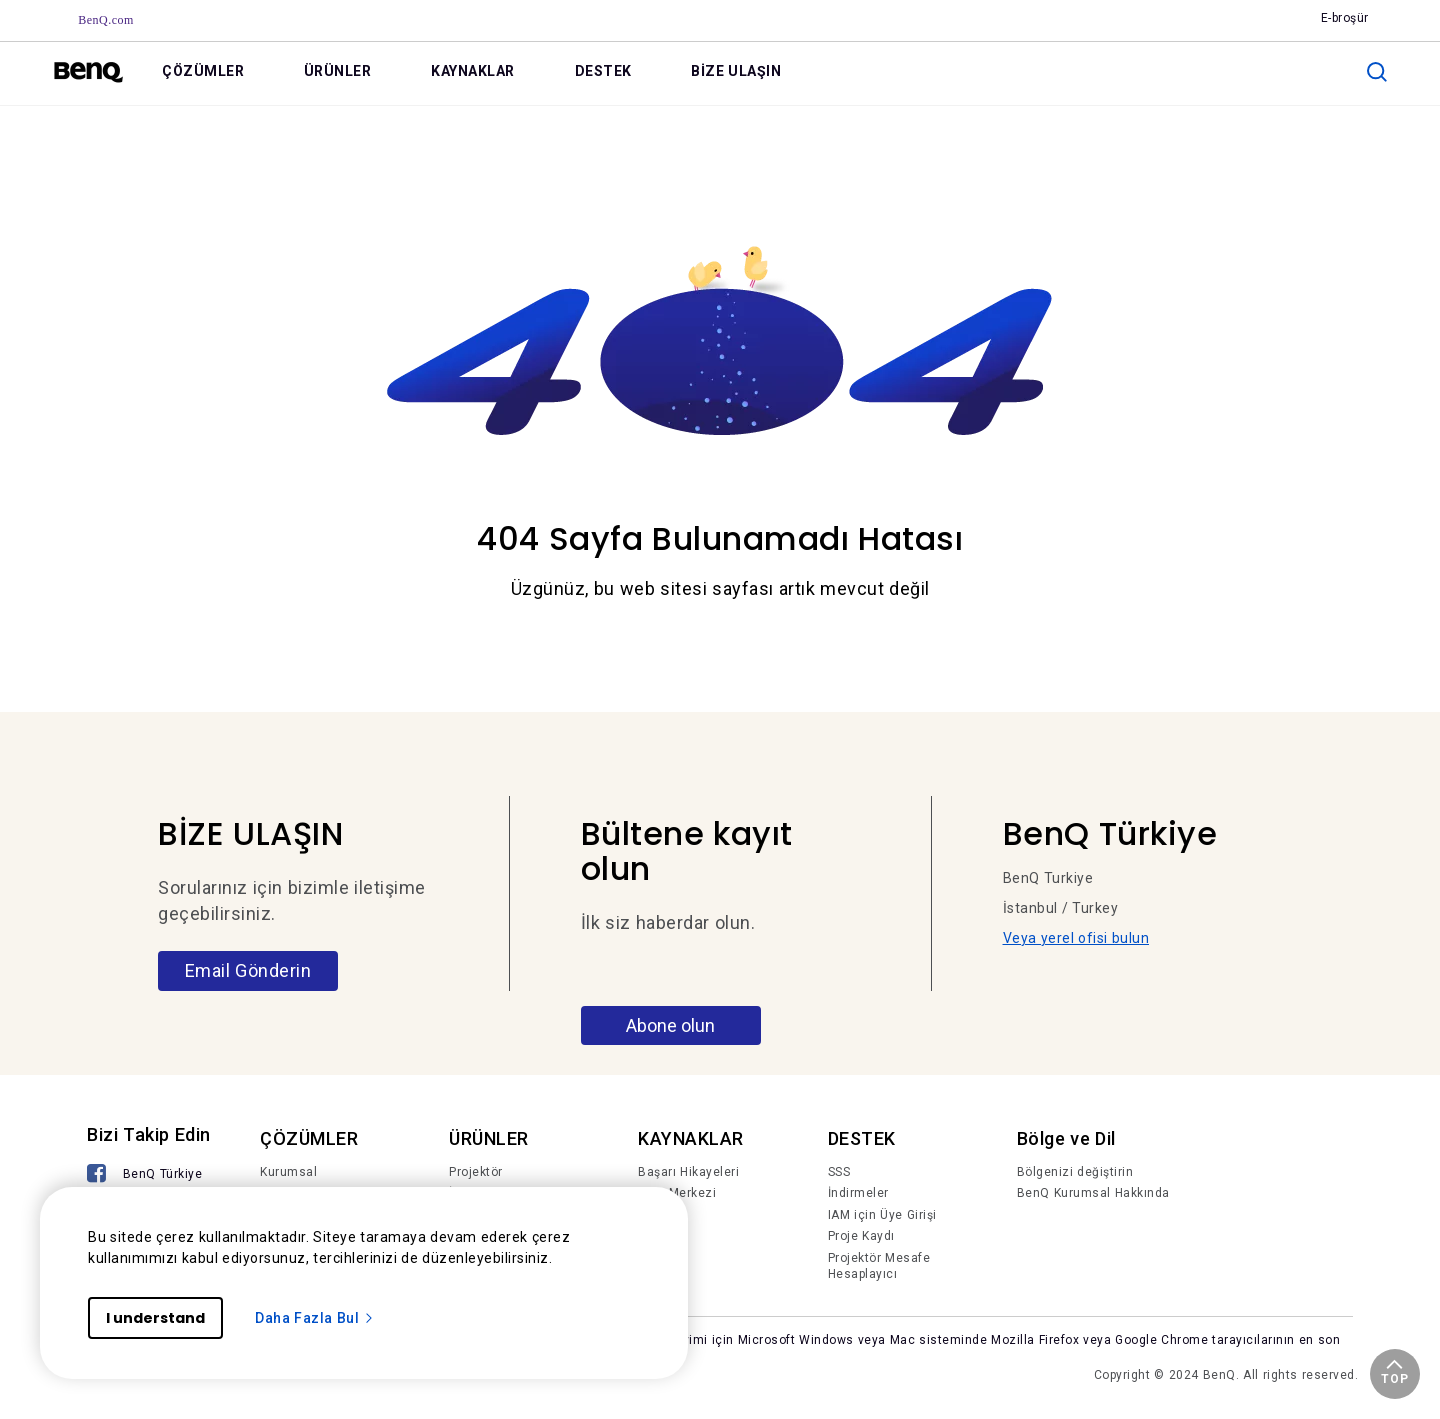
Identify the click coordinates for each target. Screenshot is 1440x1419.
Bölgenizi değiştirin (1075, 1172)
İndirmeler (858, 1193)
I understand (155, 1318)
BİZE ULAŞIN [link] (736, 71)
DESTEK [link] (603, 71)
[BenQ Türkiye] (145, 1175)
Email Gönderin (248, 970)
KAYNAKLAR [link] (473, 71)
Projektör (476, 1172)
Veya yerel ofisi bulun (1076, 938)
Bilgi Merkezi (677, 1193)
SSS (839, 1172)
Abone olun (670, 1025)
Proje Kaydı (861, 1236)
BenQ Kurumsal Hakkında (1093, 1193)
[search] (1377, 72)
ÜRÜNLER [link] (338, 71)
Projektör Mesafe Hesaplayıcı (879, 1266)
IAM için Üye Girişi (882, 1215)
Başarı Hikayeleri (688, 1172)
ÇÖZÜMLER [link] (203, 71)
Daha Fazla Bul (315, 1318)
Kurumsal (288, 1172)
